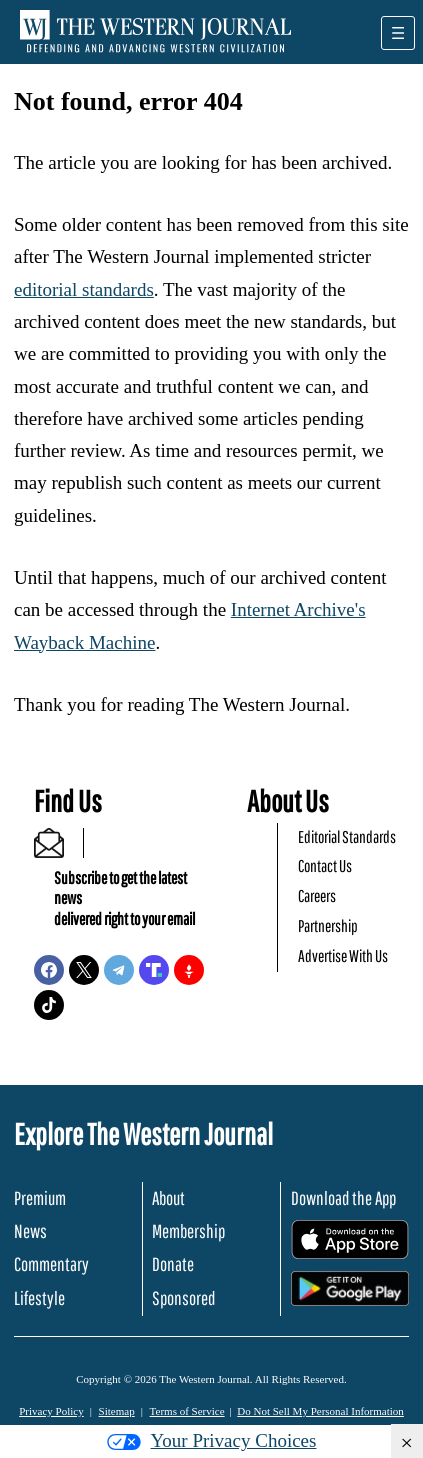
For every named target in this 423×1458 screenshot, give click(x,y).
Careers (317, 895)
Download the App (343, 1198)
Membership (188, 1231)
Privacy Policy (51, 1411)
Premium (40, 1198)
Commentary (51, 1264)
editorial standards (84, 289)
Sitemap (117, 1411)
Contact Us (325, 865)
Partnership (328, 925)
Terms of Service (187, 1411)
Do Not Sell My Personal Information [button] (320, 1411)
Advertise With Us (343, 955)
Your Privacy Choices (212, 1440)
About (168, 1198)
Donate (173, 1264)
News (30, 1231)
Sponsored (183, 1298)
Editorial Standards (347, 836)
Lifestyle (39, 1298)
